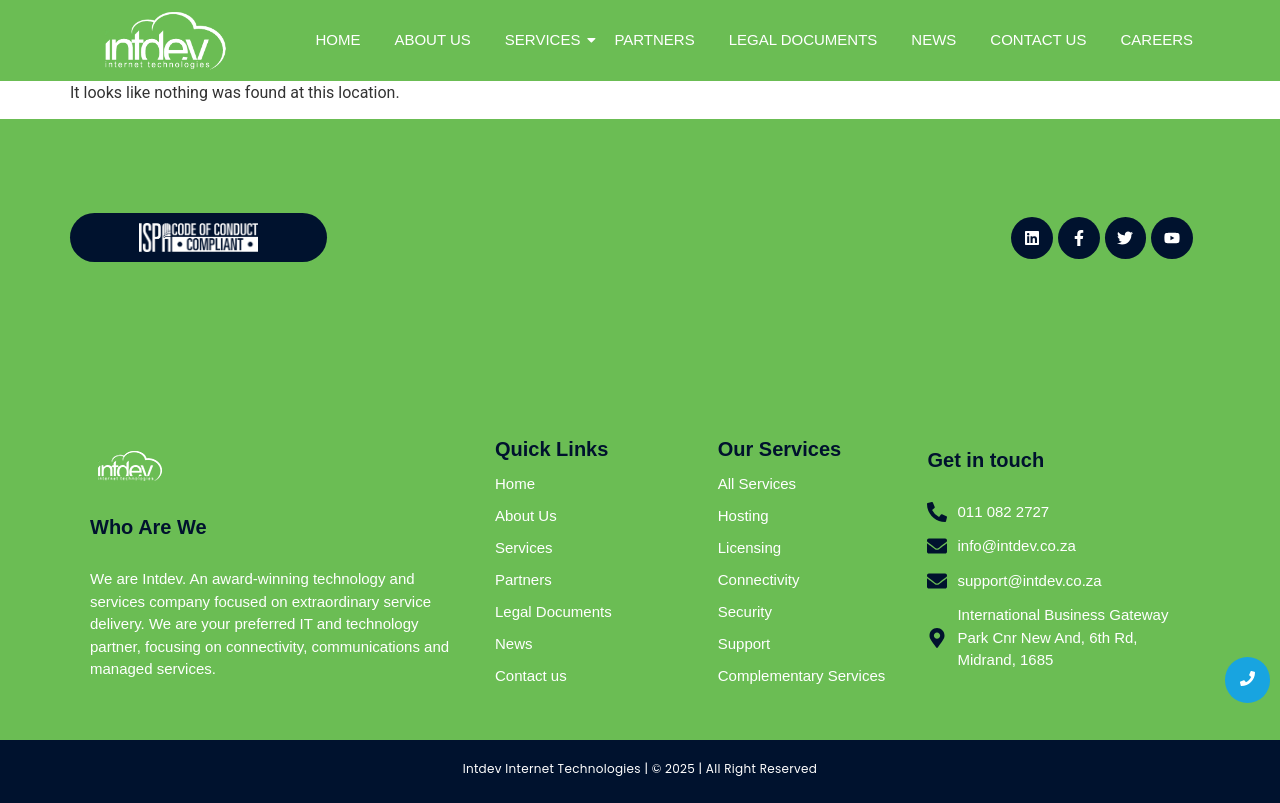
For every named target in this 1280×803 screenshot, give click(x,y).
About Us (526, 515)
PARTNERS (654, 39)
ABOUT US (432, 39)
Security (745, 611)
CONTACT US (1038, 39)
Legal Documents (553, 611)
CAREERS (1156, 39)
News (514, 643)
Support (744, 643)
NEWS (933, 39)
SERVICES (546, 39)
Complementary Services (802, 675)
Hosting (743, 515)
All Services (757, 483)
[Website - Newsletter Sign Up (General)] (628, 234)
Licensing (749, 547)
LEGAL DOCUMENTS (803, 39)
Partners (523, 579)
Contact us (531, 675)
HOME (337, 39)
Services (524, 547)
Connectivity (759, 579)
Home (515, 483)
